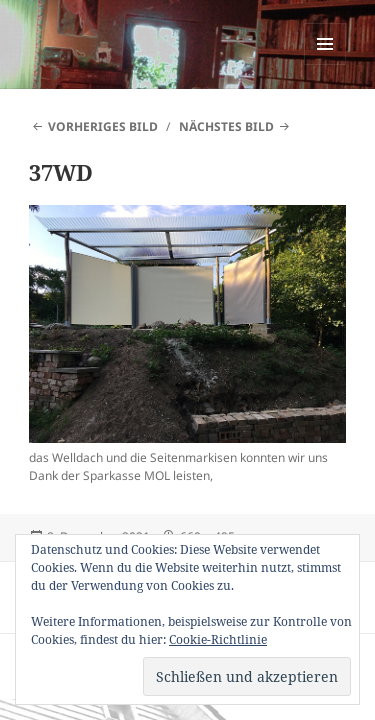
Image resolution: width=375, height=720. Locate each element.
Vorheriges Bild (103, 126)
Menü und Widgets (325, 64)
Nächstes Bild (226, 126)
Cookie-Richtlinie (218, 639)
